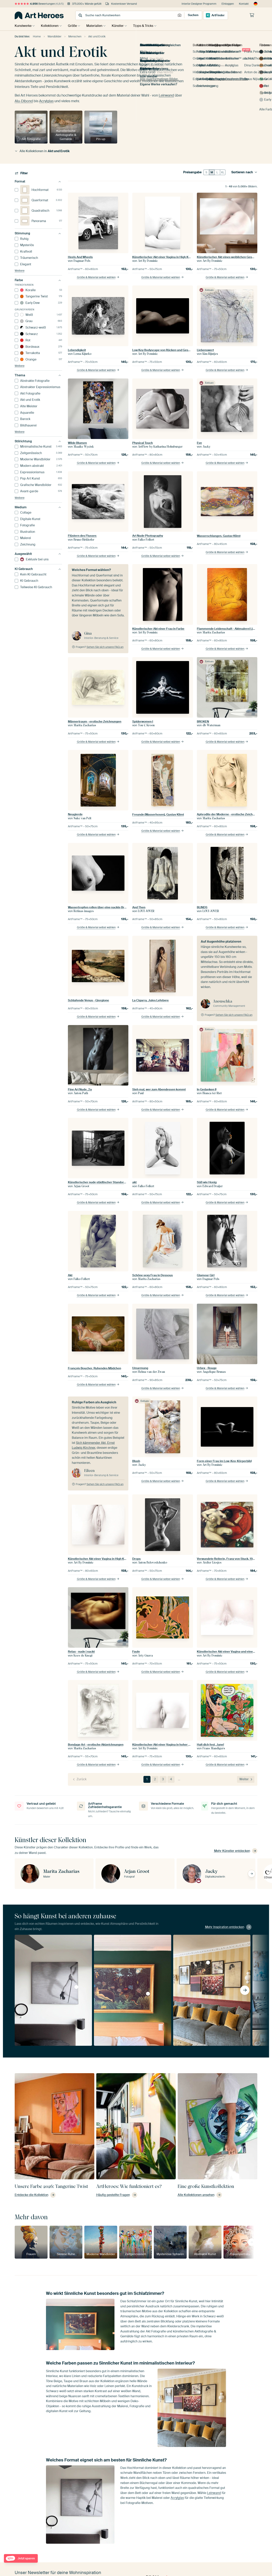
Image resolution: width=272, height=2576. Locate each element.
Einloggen (228, 3)
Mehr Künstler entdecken (235, 1850)
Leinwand (166, 95)
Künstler (122, 26)
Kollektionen (50, 26)
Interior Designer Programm (199, 3)
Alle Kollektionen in (42, 151)
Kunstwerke (23, 26)
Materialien (97, 26)
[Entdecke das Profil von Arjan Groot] (134, 1873)
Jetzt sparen (20, 2558)
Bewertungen (39, 3)
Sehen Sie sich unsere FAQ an (104, 647)
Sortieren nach (244, 172)
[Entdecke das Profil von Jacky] (215, 1873)
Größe (74, 26)
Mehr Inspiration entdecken (228, 1927)
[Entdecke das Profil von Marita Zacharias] (54, 1873)
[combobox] (126, 15)
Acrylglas (46, 101)
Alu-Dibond (24, 101)
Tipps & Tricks (148, 26)
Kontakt (244, 3)
